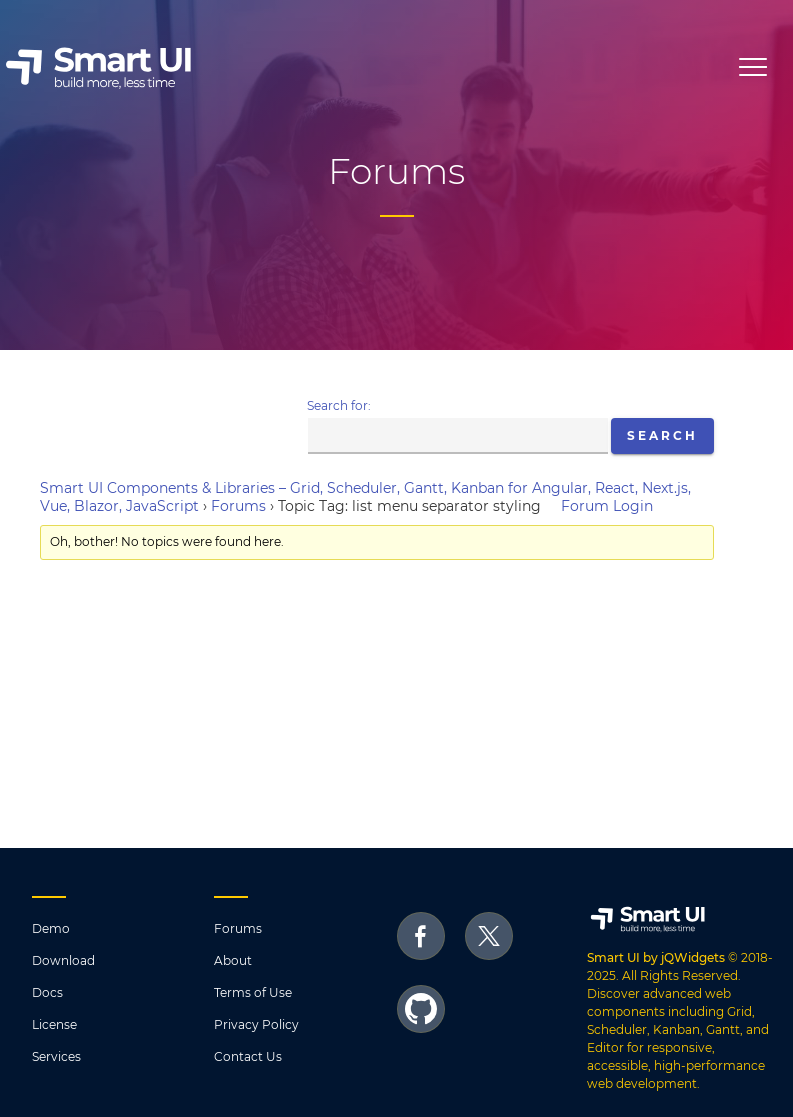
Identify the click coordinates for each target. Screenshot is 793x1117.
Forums (238, 506)
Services (56, 1056)
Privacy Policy (256, 1024)
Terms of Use (253, 992)
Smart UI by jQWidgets (656, 957)
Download (63, 960)
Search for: (339, 405)
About (233, 960)
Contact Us (248, 1056)
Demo (51, 928)
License (54, 1024)
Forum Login (607, 506)
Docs (47, 992)
